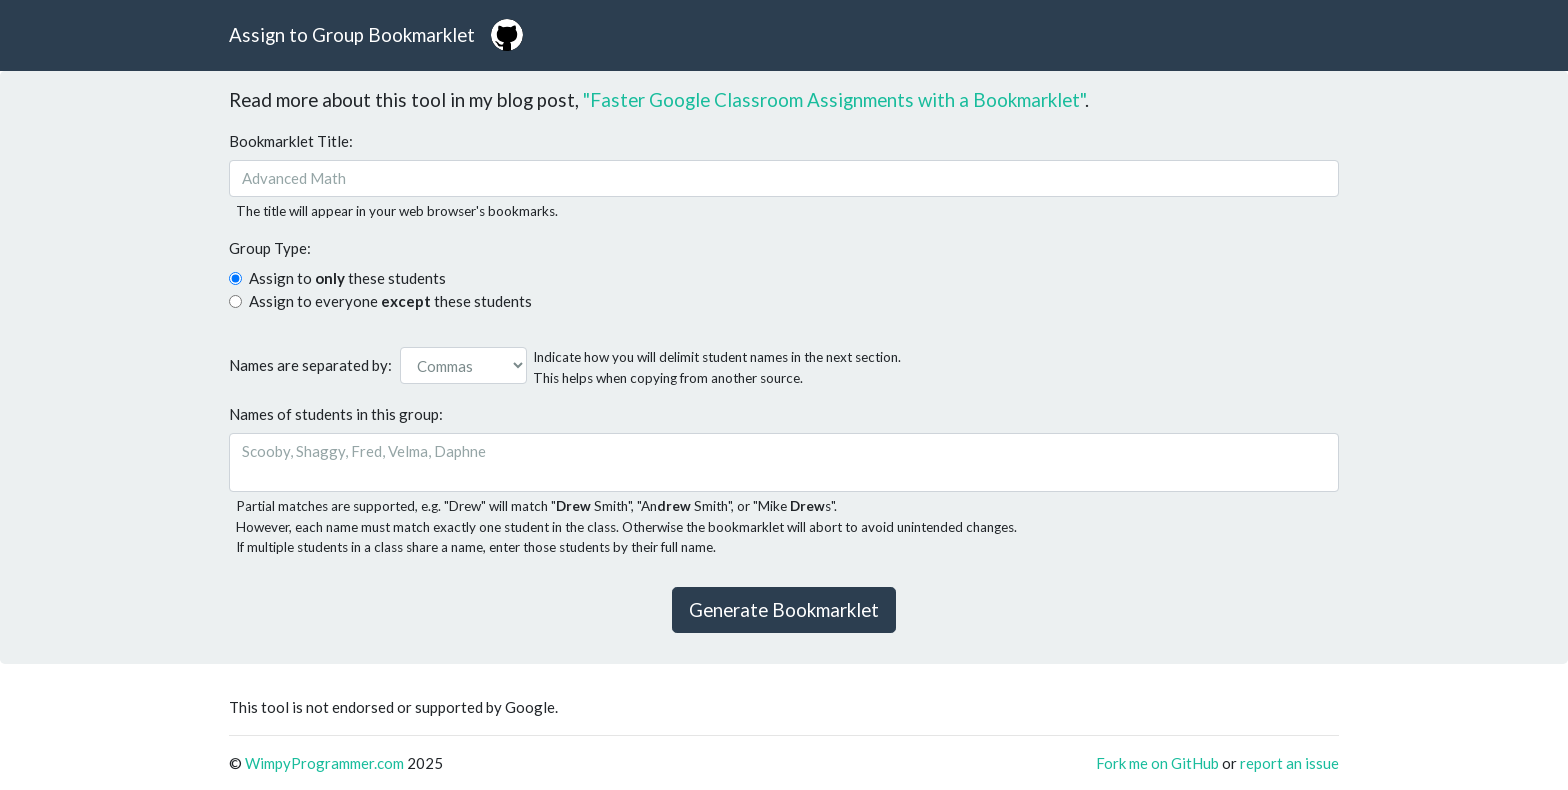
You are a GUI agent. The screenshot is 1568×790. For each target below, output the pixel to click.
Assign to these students (347, 278)
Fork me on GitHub (1159, 763)
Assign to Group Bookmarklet (352, 34)
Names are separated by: (310, 365)
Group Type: (270, 248)
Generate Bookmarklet (784, 609)
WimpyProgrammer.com (324, 763)
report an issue (1289, 763)
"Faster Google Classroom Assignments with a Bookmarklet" (834, 99)
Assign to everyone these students (390, 301)
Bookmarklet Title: (291, 141)
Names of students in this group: (336, 414)
